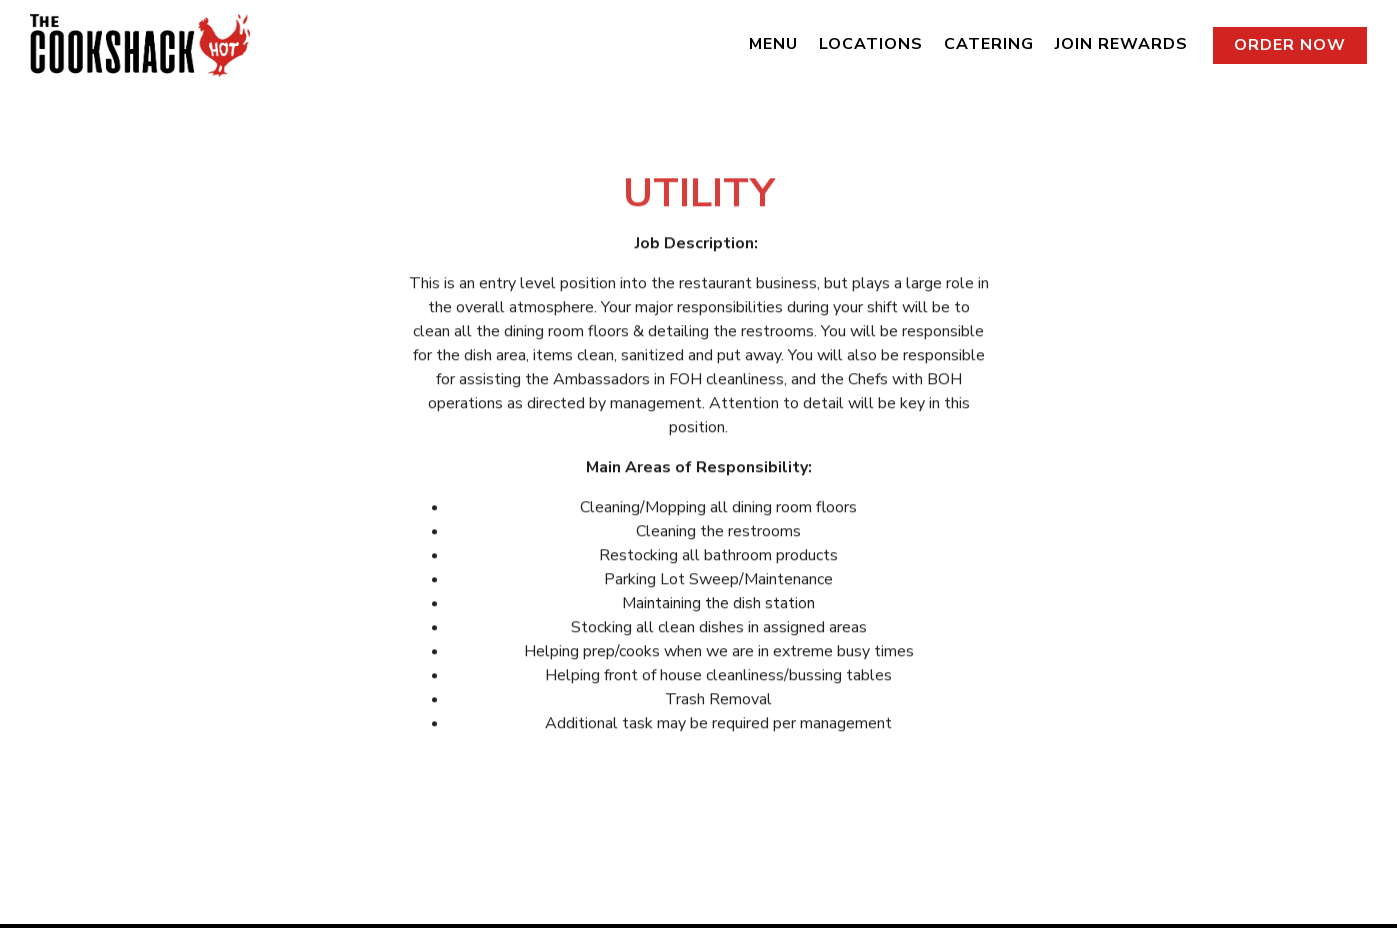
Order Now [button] (1290, 45)
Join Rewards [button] (1121, 44)
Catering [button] (989, 44)
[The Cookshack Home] (140, 44)
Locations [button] (871, 44)
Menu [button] (773, 44)
